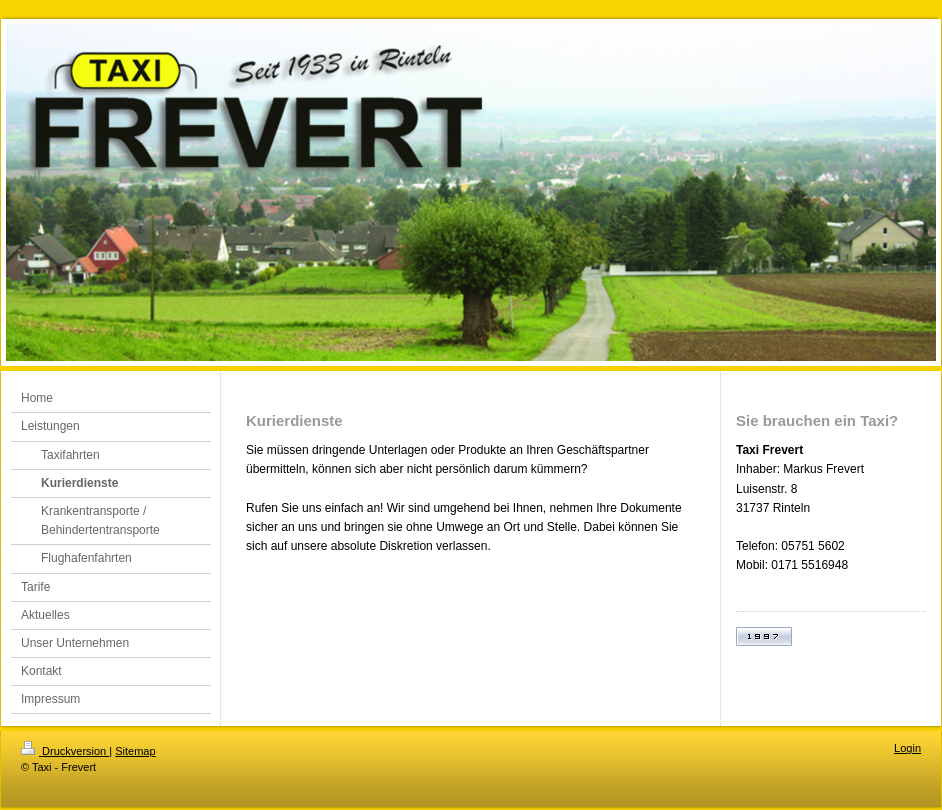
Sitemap (135, 751)
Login (907, 748)
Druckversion (65, 751)
